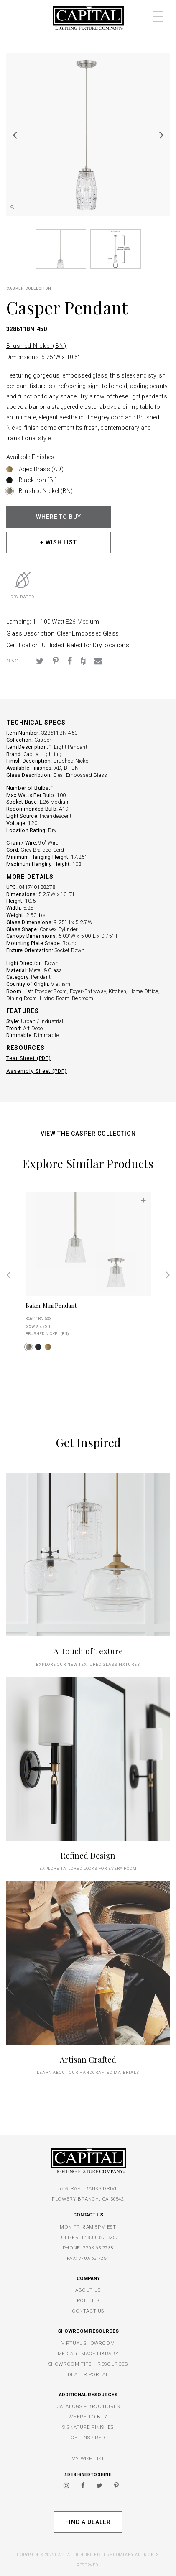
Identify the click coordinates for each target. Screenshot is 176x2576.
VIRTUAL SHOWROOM (88, 2343)
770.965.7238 (98, 2248)
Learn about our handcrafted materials (88, 2072)
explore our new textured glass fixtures (88, 1664)
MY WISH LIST (88, 2458)
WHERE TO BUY (59, 516)
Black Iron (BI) (38, 480)
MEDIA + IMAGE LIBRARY (88, 2353)
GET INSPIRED (88, 2438)
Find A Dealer (87, 2522)
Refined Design (88, 1855)
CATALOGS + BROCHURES (88, 2406)
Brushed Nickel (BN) (36, 345)
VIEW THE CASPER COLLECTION (88, 1133)
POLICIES (88, 2300)
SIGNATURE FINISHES (88, 2427)
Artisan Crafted (88, 2059)
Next (161, 134)
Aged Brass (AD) (41, 469)
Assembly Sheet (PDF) (36, 1071)
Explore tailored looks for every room (88, 1868)
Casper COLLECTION (28, 288)
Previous (14, 134)
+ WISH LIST (58, 542)
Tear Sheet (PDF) (28, 1058)
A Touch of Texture (88, 1651)
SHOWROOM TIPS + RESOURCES (88, 2364)
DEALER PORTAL (88, 2374)
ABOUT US (88, 2290)
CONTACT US (88, 2311)
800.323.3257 (103, 2237)
